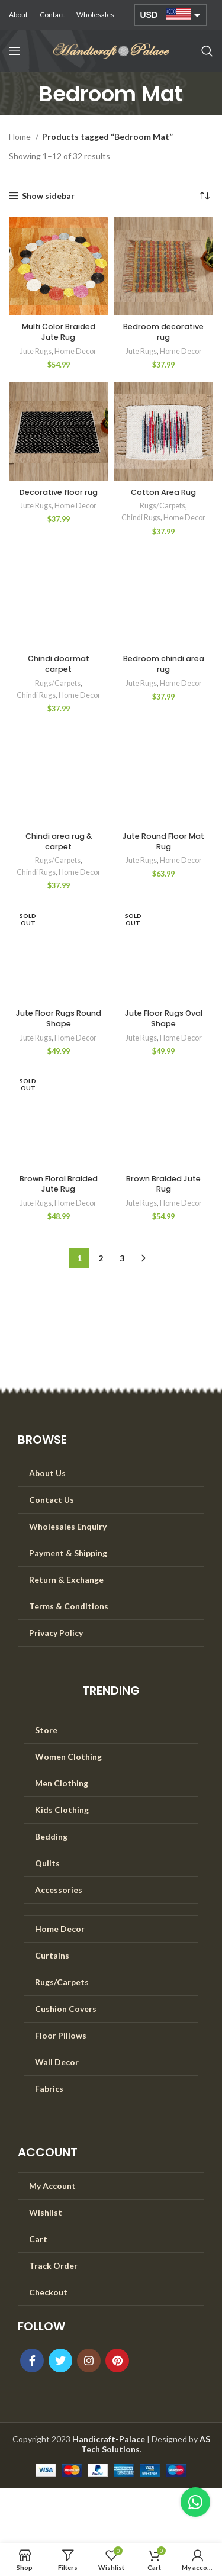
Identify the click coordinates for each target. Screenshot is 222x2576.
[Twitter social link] (60, 2360)
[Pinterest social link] (117, 2360)
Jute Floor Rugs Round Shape (58, 1018)
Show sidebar (48, 196)
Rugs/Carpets (162, 505)
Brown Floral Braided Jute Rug (59, 1184)
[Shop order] (204, 196)
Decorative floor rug (59, 492)
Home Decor (75, 351)
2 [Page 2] (100, 1258)
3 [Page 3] (122, 1258)
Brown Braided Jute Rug (163, 1184)
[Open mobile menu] (15, 51)
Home (21, 136)
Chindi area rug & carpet (58, 841)
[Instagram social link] (89, 2360)
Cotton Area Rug (163, 492)
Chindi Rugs (140, 517)
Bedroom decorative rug (163, 331)
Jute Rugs (36, 351)
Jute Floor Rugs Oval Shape (163, 1018)
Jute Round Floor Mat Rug (163, 841)
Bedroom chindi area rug (163, 663)
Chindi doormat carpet (58, 663)
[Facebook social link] (32, 2360)
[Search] (207, 51)
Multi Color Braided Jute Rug (58, 331)
